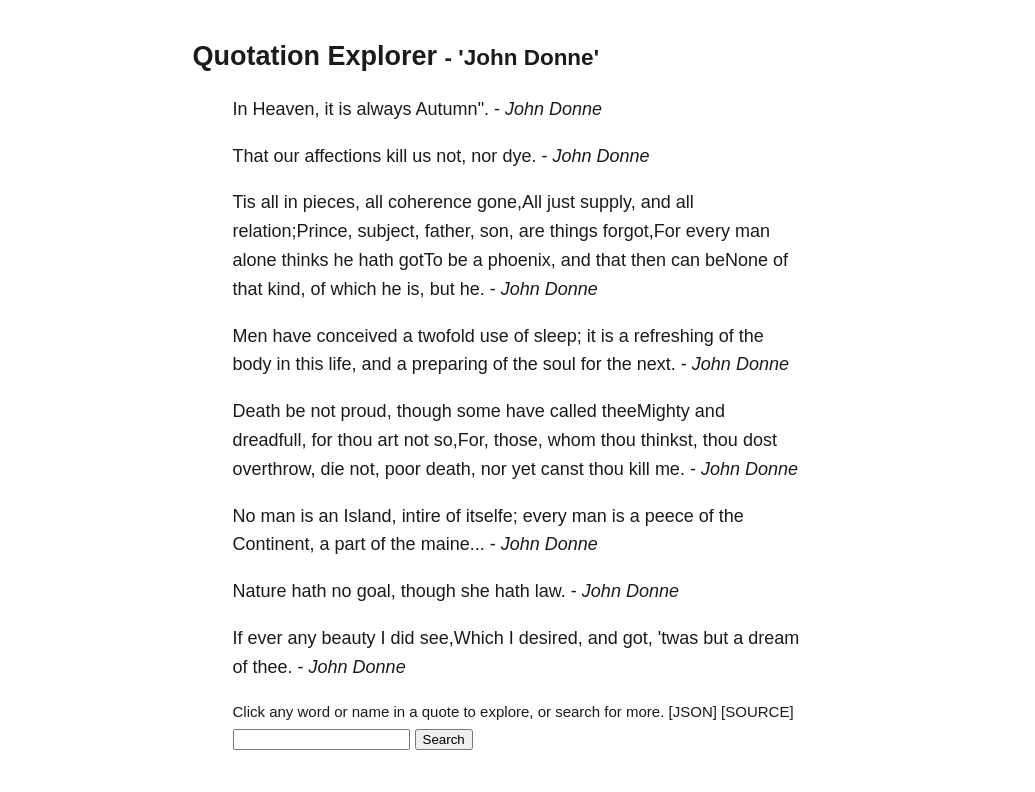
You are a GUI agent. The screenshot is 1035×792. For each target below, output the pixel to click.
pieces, (331, 202)
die (333, 469)
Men (250, 336)
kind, (287, 289)
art (388, 440)
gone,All (509, 202)
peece (669, 516)
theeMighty (646, 411)
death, (451, 469)
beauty (349, 638)
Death (257, 411)
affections (343, 156)
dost (760, 440)
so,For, (461, 440)
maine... (453, 544)
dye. (519, 156)
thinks (305, 260)
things (574, 231)
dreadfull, (270, 440)
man (752, 231)
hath (376, 260)
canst (562, 469)
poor (403, 469)
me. (670, 469)
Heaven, (286, 109)
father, (450, 231)
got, (638, 638)
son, (497, 231)
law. (550, 591)
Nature (260, 591)
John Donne (553, 109)
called (573, 411)
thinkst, (669, 440)
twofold (446, 336)
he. (472, 289)
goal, (376, 591)
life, (343, 364)
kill (396, 156)
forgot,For (642, 231)
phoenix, (522, 260)
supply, (608, 202)
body (252, 364)
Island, (370, 516)
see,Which (462, 638)
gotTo (421, 260)
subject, (389, 231)
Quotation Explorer (315, 56)
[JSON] (693, 711)
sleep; (558, 336)
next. (656, 364)
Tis (244, 202)
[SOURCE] (757, 711)
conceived (357, 336)
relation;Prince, (293, 231)
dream (773, 638)
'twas (678, 638)
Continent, (274, 544)
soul (559, 364)
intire (421, 516)
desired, (551, 638)
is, (416, 289)
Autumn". (452, 109)
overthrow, (274, 469)
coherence (430, 202)
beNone (736, 260)
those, (518, 440)
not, (451, 156)
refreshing (674, 336)
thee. (273, 667)
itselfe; (492, 516)
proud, (366, 411)
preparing (450, 364)
